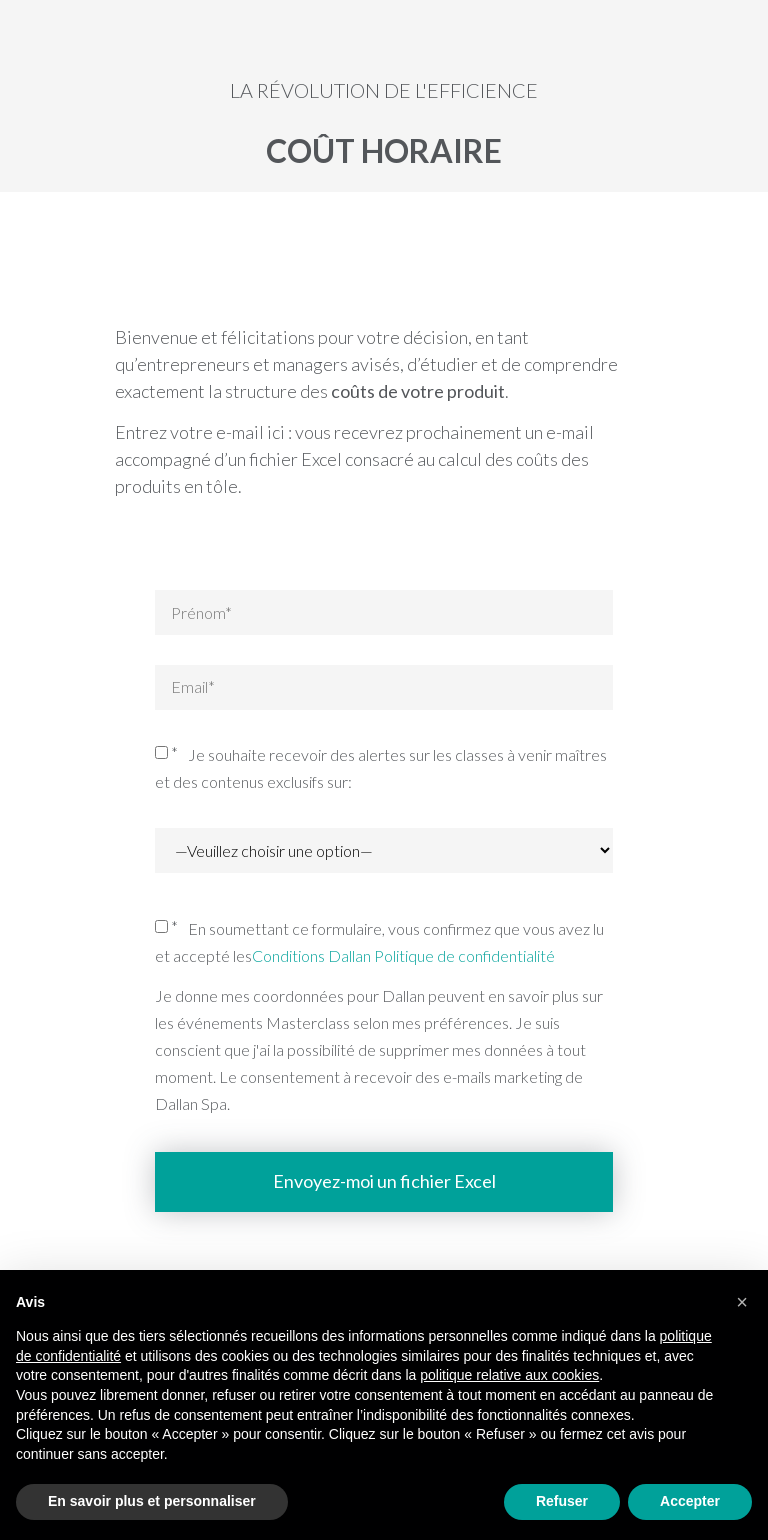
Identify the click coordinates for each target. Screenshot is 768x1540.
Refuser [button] (562, 1501)
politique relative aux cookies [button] (509, 1375)
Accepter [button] (690, 1501)
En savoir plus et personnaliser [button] (152, 1501)
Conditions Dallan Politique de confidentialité (403, 955)
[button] (742, 1302)
